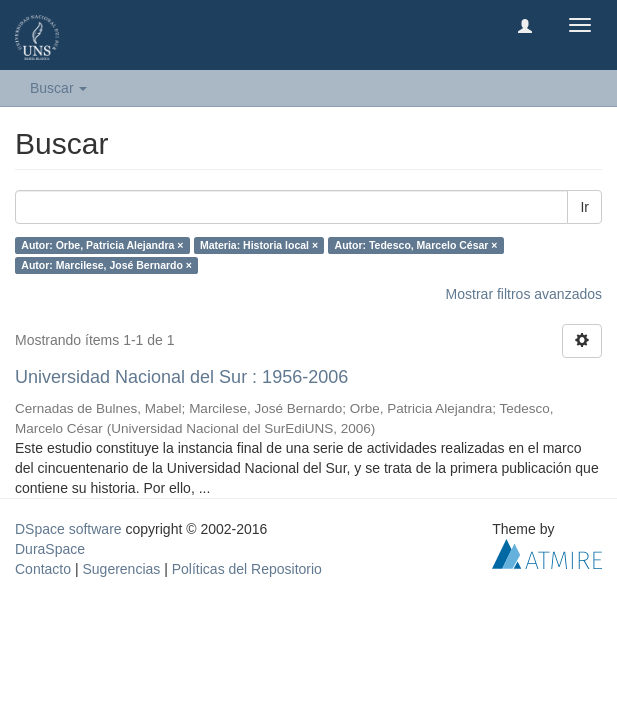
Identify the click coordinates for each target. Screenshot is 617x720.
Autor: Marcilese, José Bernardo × (106, 265)
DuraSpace (50, 549)
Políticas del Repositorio (247, 569)
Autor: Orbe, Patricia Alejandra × (102, 245)
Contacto (43, 569)
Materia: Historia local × (259, 245)
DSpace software (68, 529)
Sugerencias (121, 569)
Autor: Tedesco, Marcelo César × (416, 245)
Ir (584, 207)
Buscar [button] (58, 88)
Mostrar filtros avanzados (524, 294)
